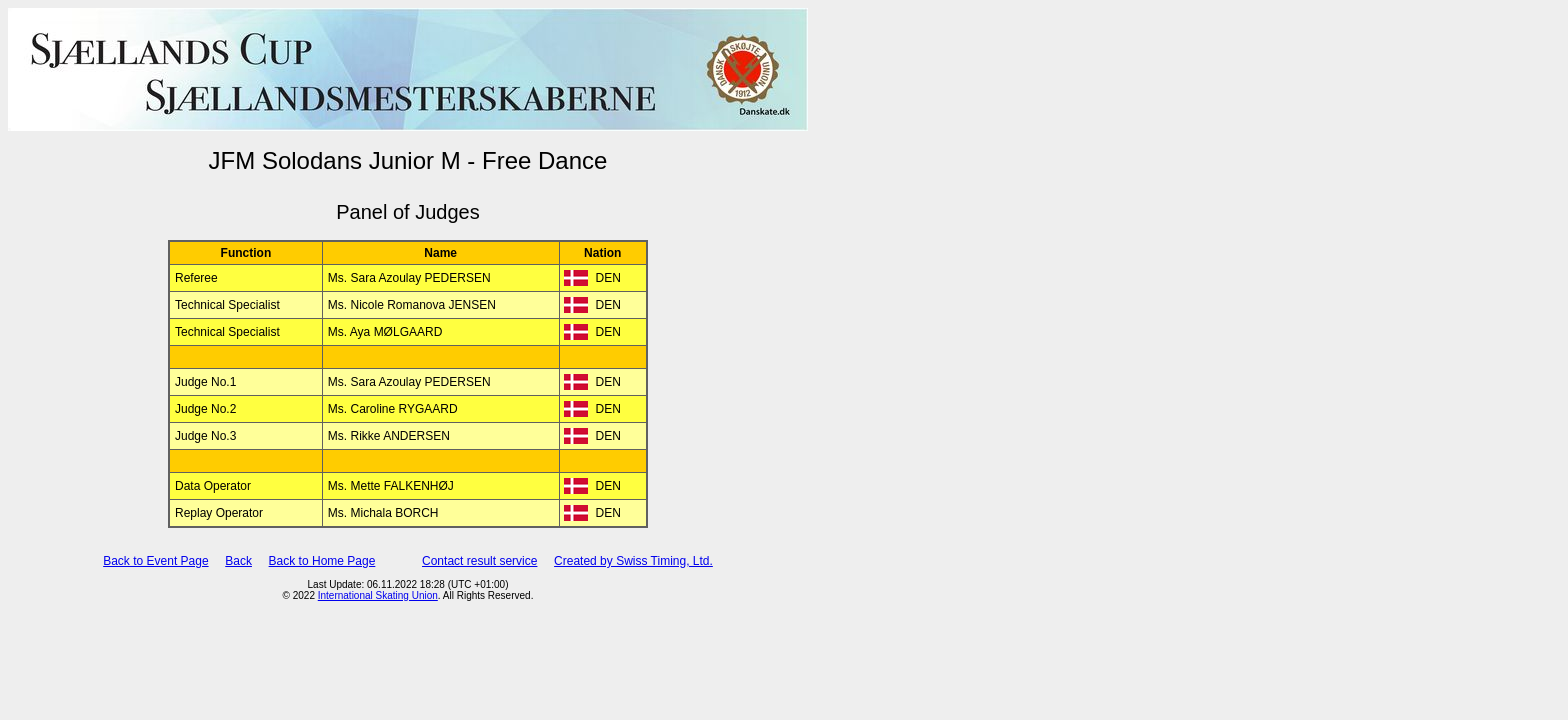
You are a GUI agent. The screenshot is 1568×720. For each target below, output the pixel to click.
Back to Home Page (322, 561)
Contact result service (479, 561)
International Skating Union (378, 595)
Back (238, 561)
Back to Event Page (155, 561)
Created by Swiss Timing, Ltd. (633, 561)
